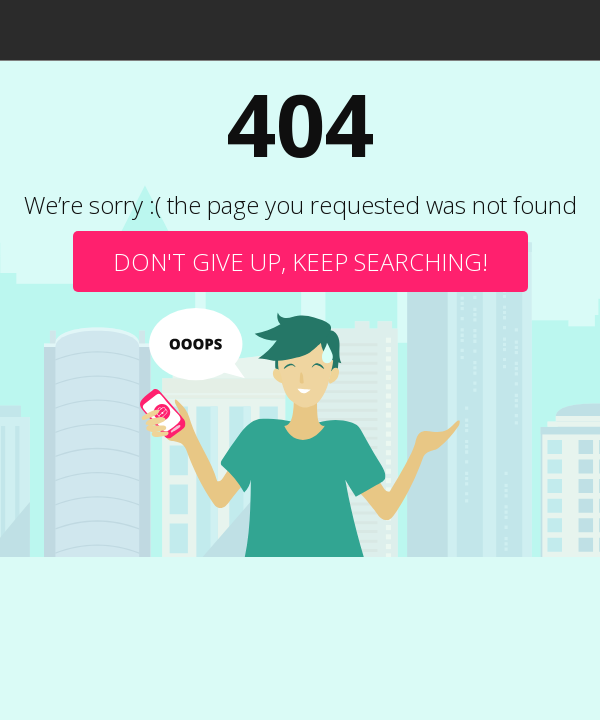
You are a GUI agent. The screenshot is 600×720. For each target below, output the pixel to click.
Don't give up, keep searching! (300, 261)
